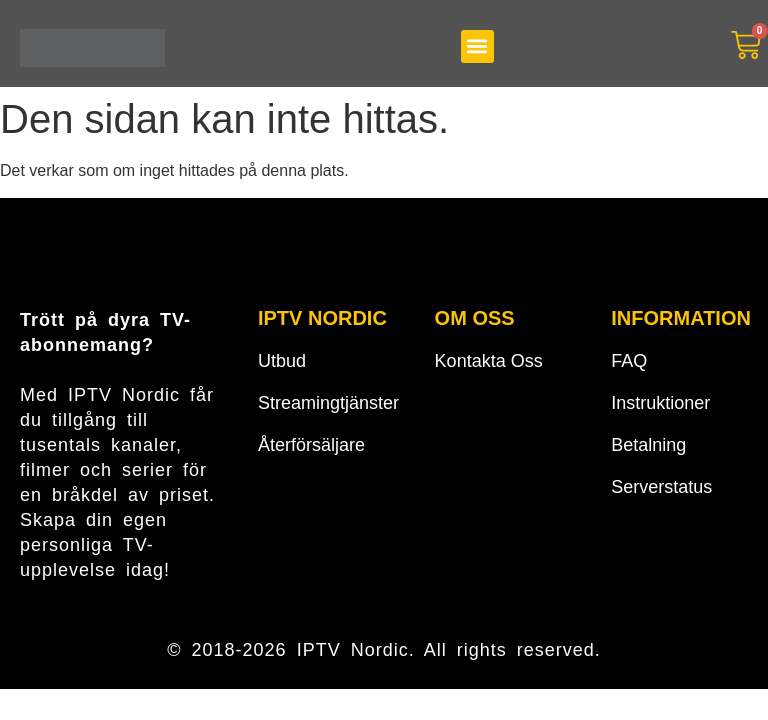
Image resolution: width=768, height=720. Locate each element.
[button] (477, 46)
